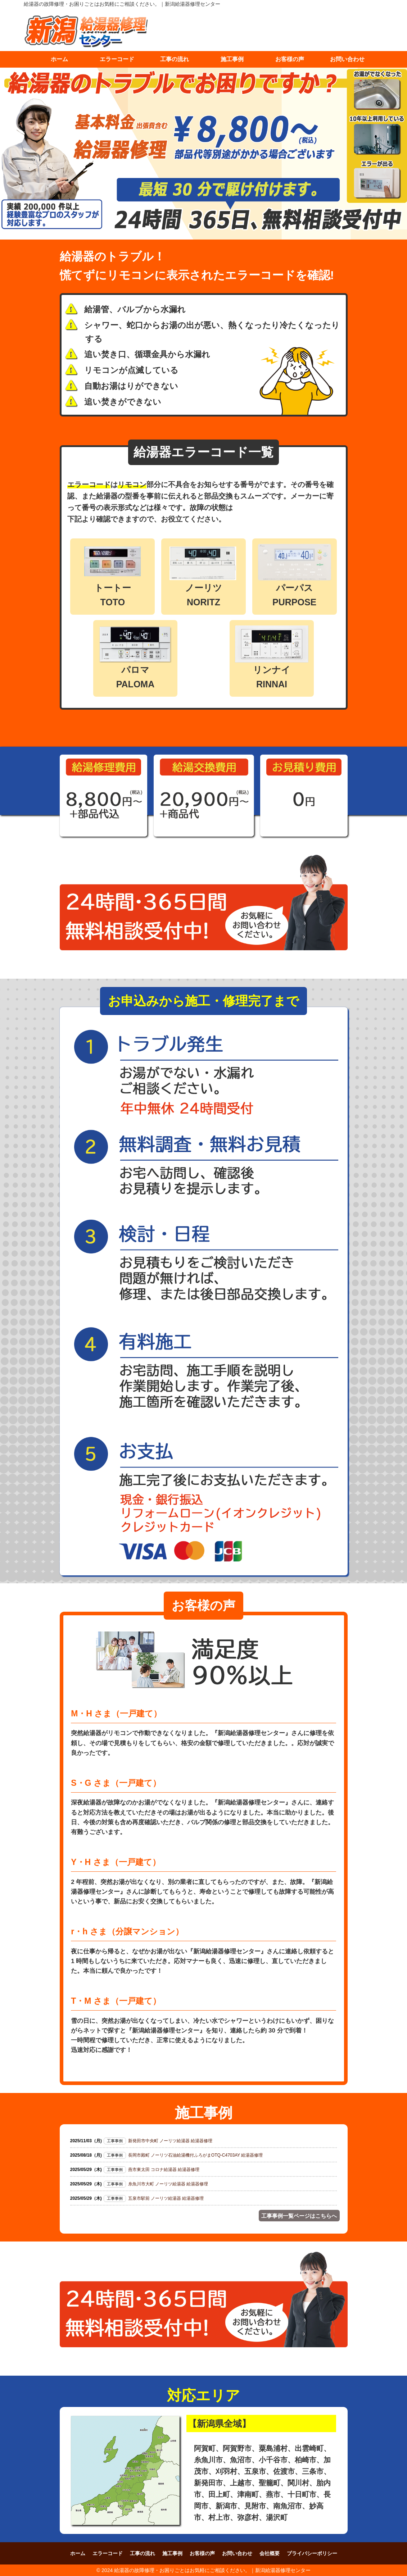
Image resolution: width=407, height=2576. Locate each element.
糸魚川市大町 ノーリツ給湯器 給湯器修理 (168, 2183)
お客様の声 (289, 59)
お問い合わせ (347, 59)
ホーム (59, 59)
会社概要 (269, 2553)
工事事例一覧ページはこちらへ (299, 2215)
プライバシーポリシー (312, 2553)
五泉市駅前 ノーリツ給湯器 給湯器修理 (166, 2198)
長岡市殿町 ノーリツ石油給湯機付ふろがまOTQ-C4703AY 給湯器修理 (195, 2155)
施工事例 (232, 59)
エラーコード (117, 59)
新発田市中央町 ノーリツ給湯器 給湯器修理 (170, 2140)
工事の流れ (174, 59)
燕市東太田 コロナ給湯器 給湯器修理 (164, 2169)
